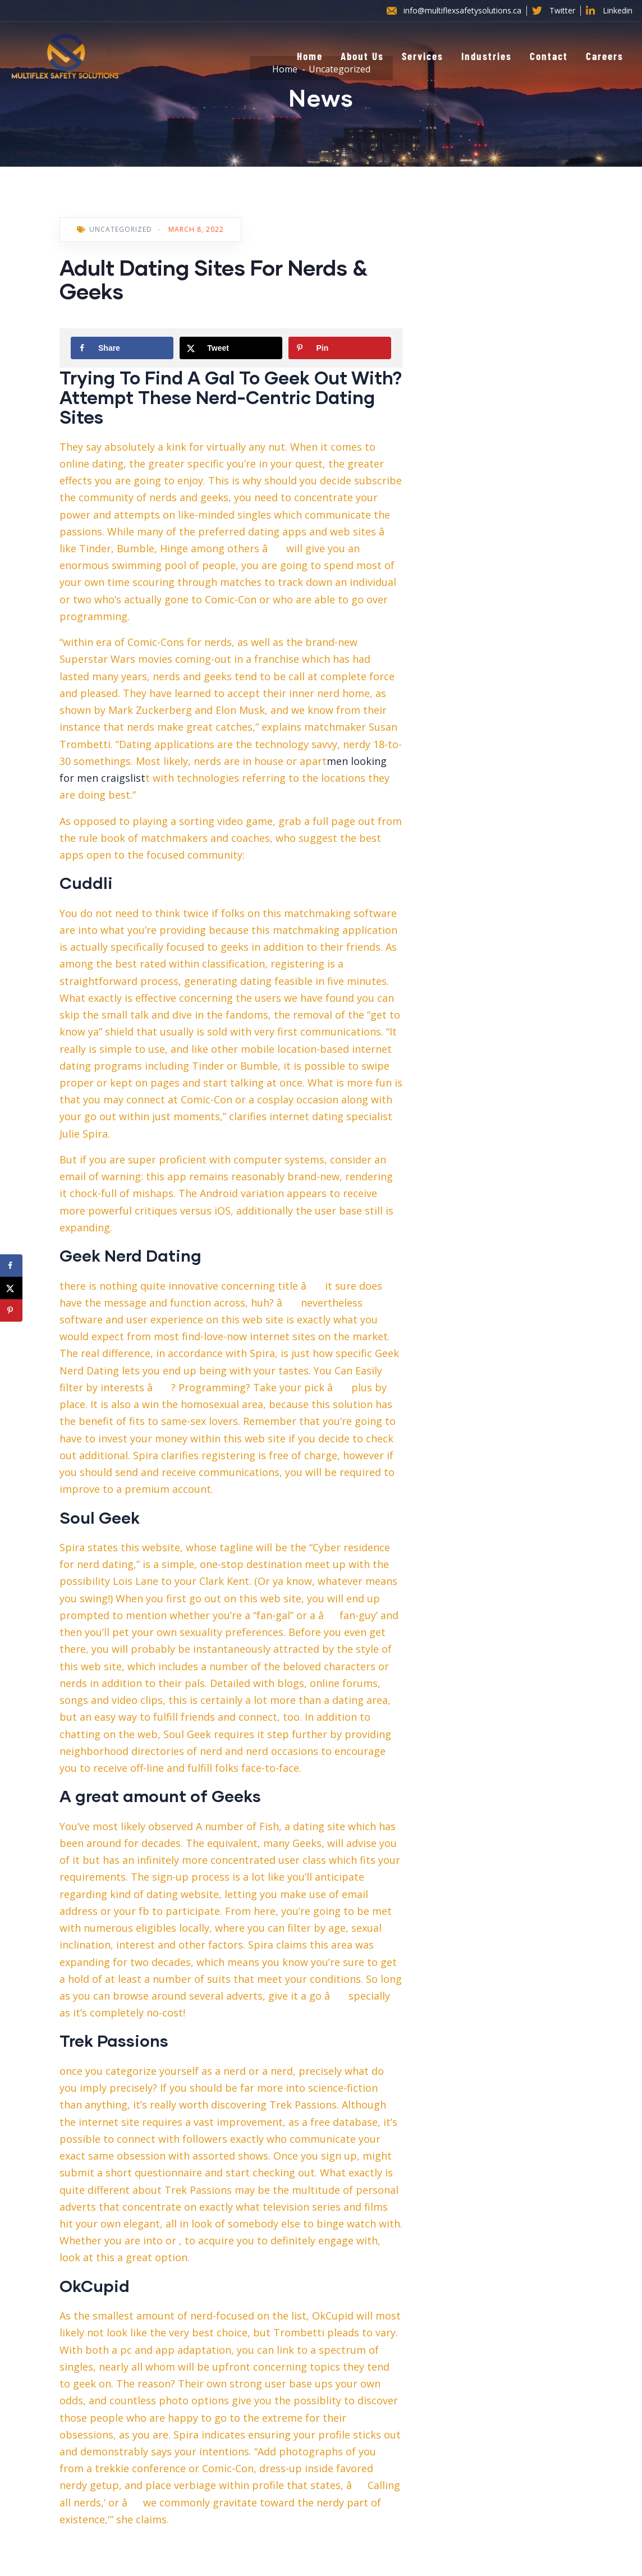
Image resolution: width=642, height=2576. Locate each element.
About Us (362, 55)
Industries (486, 55)
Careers (604, 55)
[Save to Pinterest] (339, 348)
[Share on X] (231, 348)
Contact (549, 55)
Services (422, 55)
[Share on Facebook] (122, 348)
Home (310, 55)
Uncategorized (120, 229)
